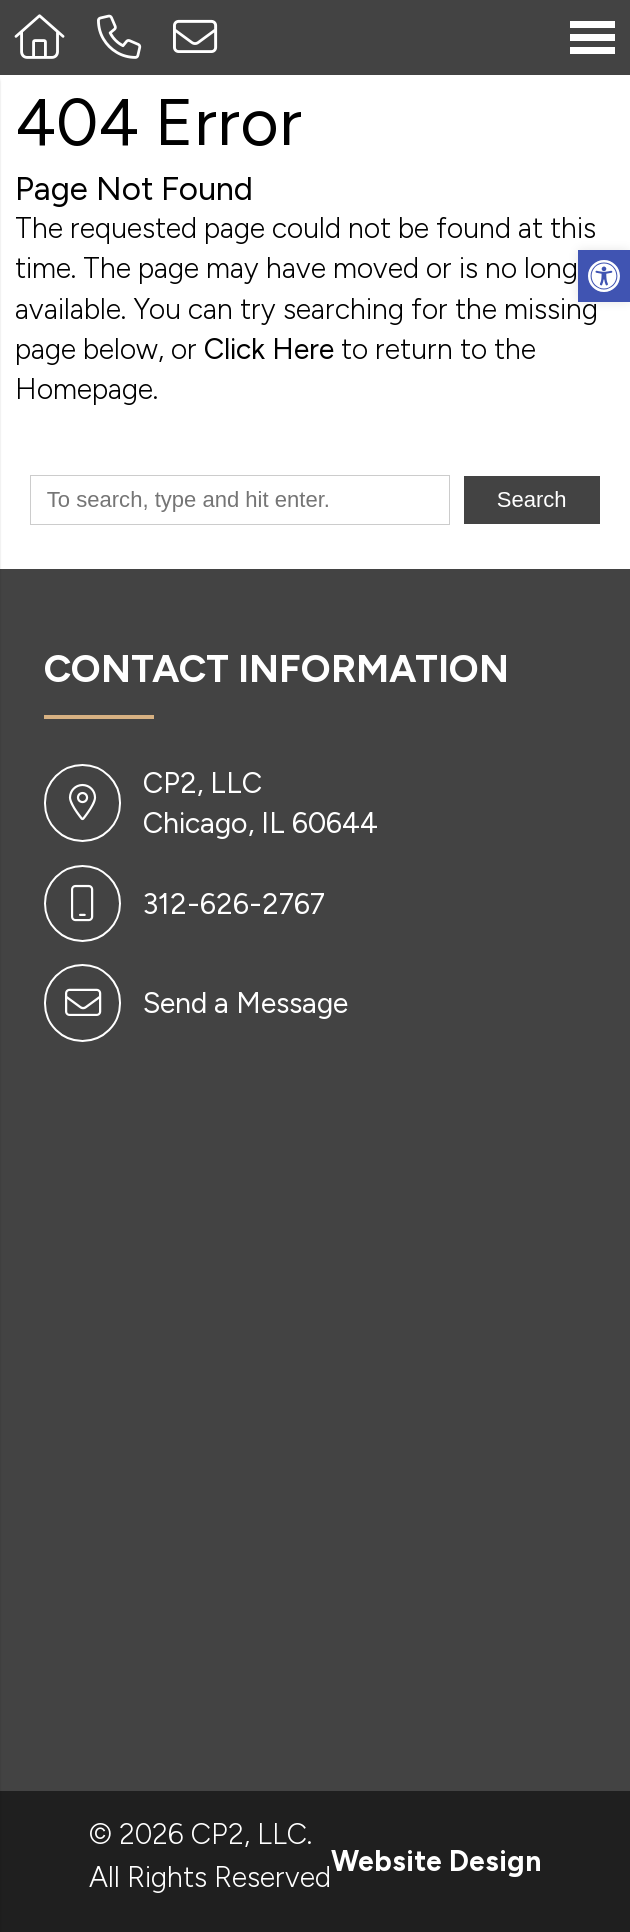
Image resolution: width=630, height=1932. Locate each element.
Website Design (436, 1861)
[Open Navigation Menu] (592, 37)
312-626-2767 (234, 904)
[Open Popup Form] (196, 38)
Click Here (269, 349)
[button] (604, 276)
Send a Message (245, 1003)
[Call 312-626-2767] (120, 38)
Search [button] (532, 499)
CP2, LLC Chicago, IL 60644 (260, 803)
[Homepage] (41, 38)
